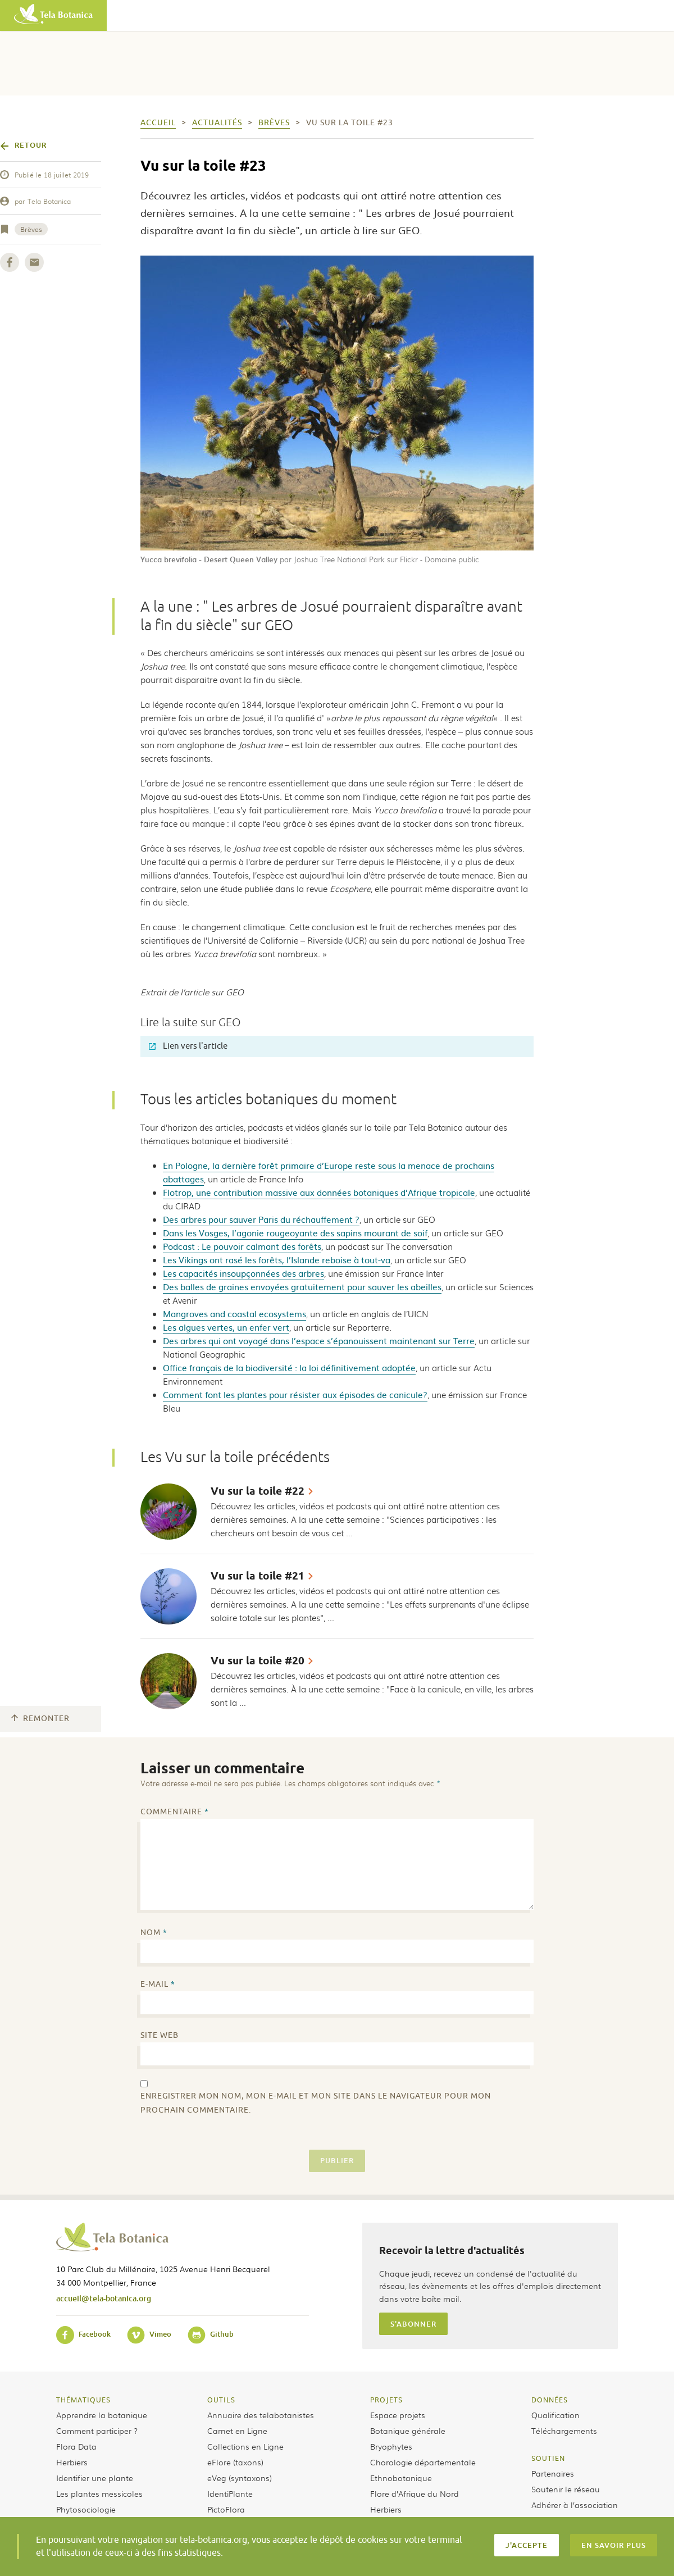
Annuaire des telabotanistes (260, 2414)
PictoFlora (226, 2509)
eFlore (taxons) (235, 2462)
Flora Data (76, 2446)
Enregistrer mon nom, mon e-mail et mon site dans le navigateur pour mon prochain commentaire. (315, 2103)
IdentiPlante (230, 2493)
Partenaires (552, 2473)
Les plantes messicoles (99, 2493)
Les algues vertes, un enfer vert (226, 1327)
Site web (159, 2035)
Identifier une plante (94, 2477)
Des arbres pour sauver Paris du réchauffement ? (261, 1219)
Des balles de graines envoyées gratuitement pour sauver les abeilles (302, 1286)
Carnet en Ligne (237, 2430)
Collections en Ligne (245, 2446)
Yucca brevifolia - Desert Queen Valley (208, 559)
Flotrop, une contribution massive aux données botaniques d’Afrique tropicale (319, 1192)
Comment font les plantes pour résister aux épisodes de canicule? (295, 1394)
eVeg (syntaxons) (239, 2477)
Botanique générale (407, 2430)
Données (549, 2400)
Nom (153, 1932)
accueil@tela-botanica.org (103, 2298)
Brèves (31, 229)
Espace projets (397, 2414)
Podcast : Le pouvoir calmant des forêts (242, 1246)
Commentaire (174, 1812)
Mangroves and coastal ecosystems (234, 1313)
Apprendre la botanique (101, 2414)
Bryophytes (391, 2446)
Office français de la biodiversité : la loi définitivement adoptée (289, 1367)
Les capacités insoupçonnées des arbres (243, 1273)
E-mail (157, 1984)
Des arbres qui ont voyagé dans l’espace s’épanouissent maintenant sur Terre (319, 1340)
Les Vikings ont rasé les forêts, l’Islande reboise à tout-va (276, 1259)
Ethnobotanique (401, 2477)
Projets (386, 2400)
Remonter (40, 1718)
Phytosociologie (86, 2509)
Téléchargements (564, 2430)
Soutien (548, 2458)
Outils (221, 2400)
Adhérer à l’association (574, 2504)
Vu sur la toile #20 (257, 1660)
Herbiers (72, 2462)
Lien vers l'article (188, 1046)
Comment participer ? (97, 2430)
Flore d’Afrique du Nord (414, 2493)
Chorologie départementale (423, 2462)
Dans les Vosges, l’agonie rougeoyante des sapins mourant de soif (295, 1232)
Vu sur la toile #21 (257, 1575)
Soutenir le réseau (565, 2489)
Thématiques (83, 2400)
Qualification (555, 2414)
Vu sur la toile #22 (257, 1491)
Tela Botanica (49, 201)
